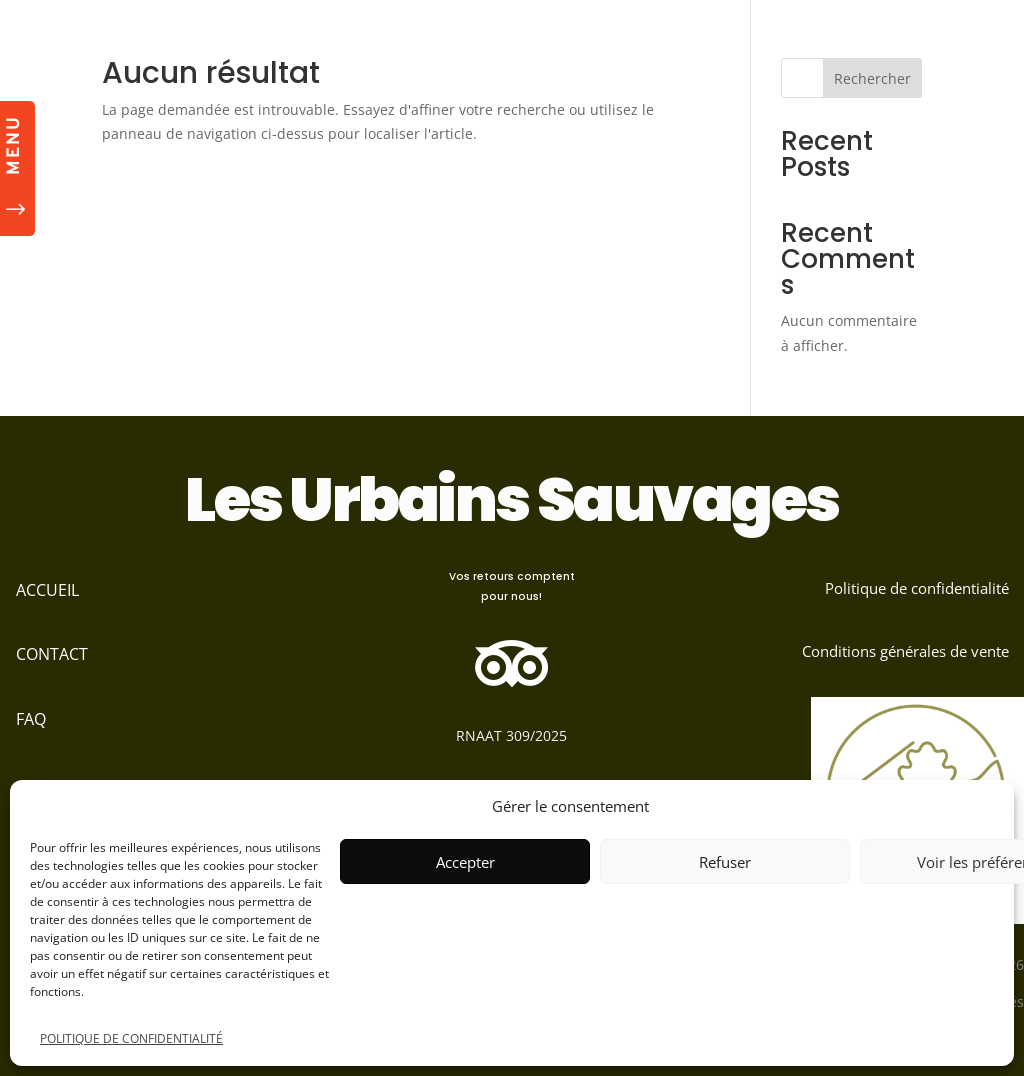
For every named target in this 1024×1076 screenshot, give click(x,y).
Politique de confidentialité (917, 588)
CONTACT (52, 654)
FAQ (31, 719)
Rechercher (872, 78)
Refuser (725, 862)
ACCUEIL (47, 590)
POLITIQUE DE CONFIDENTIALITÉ (131, 1038)
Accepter (465, 862)
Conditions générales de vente (905, 651)
